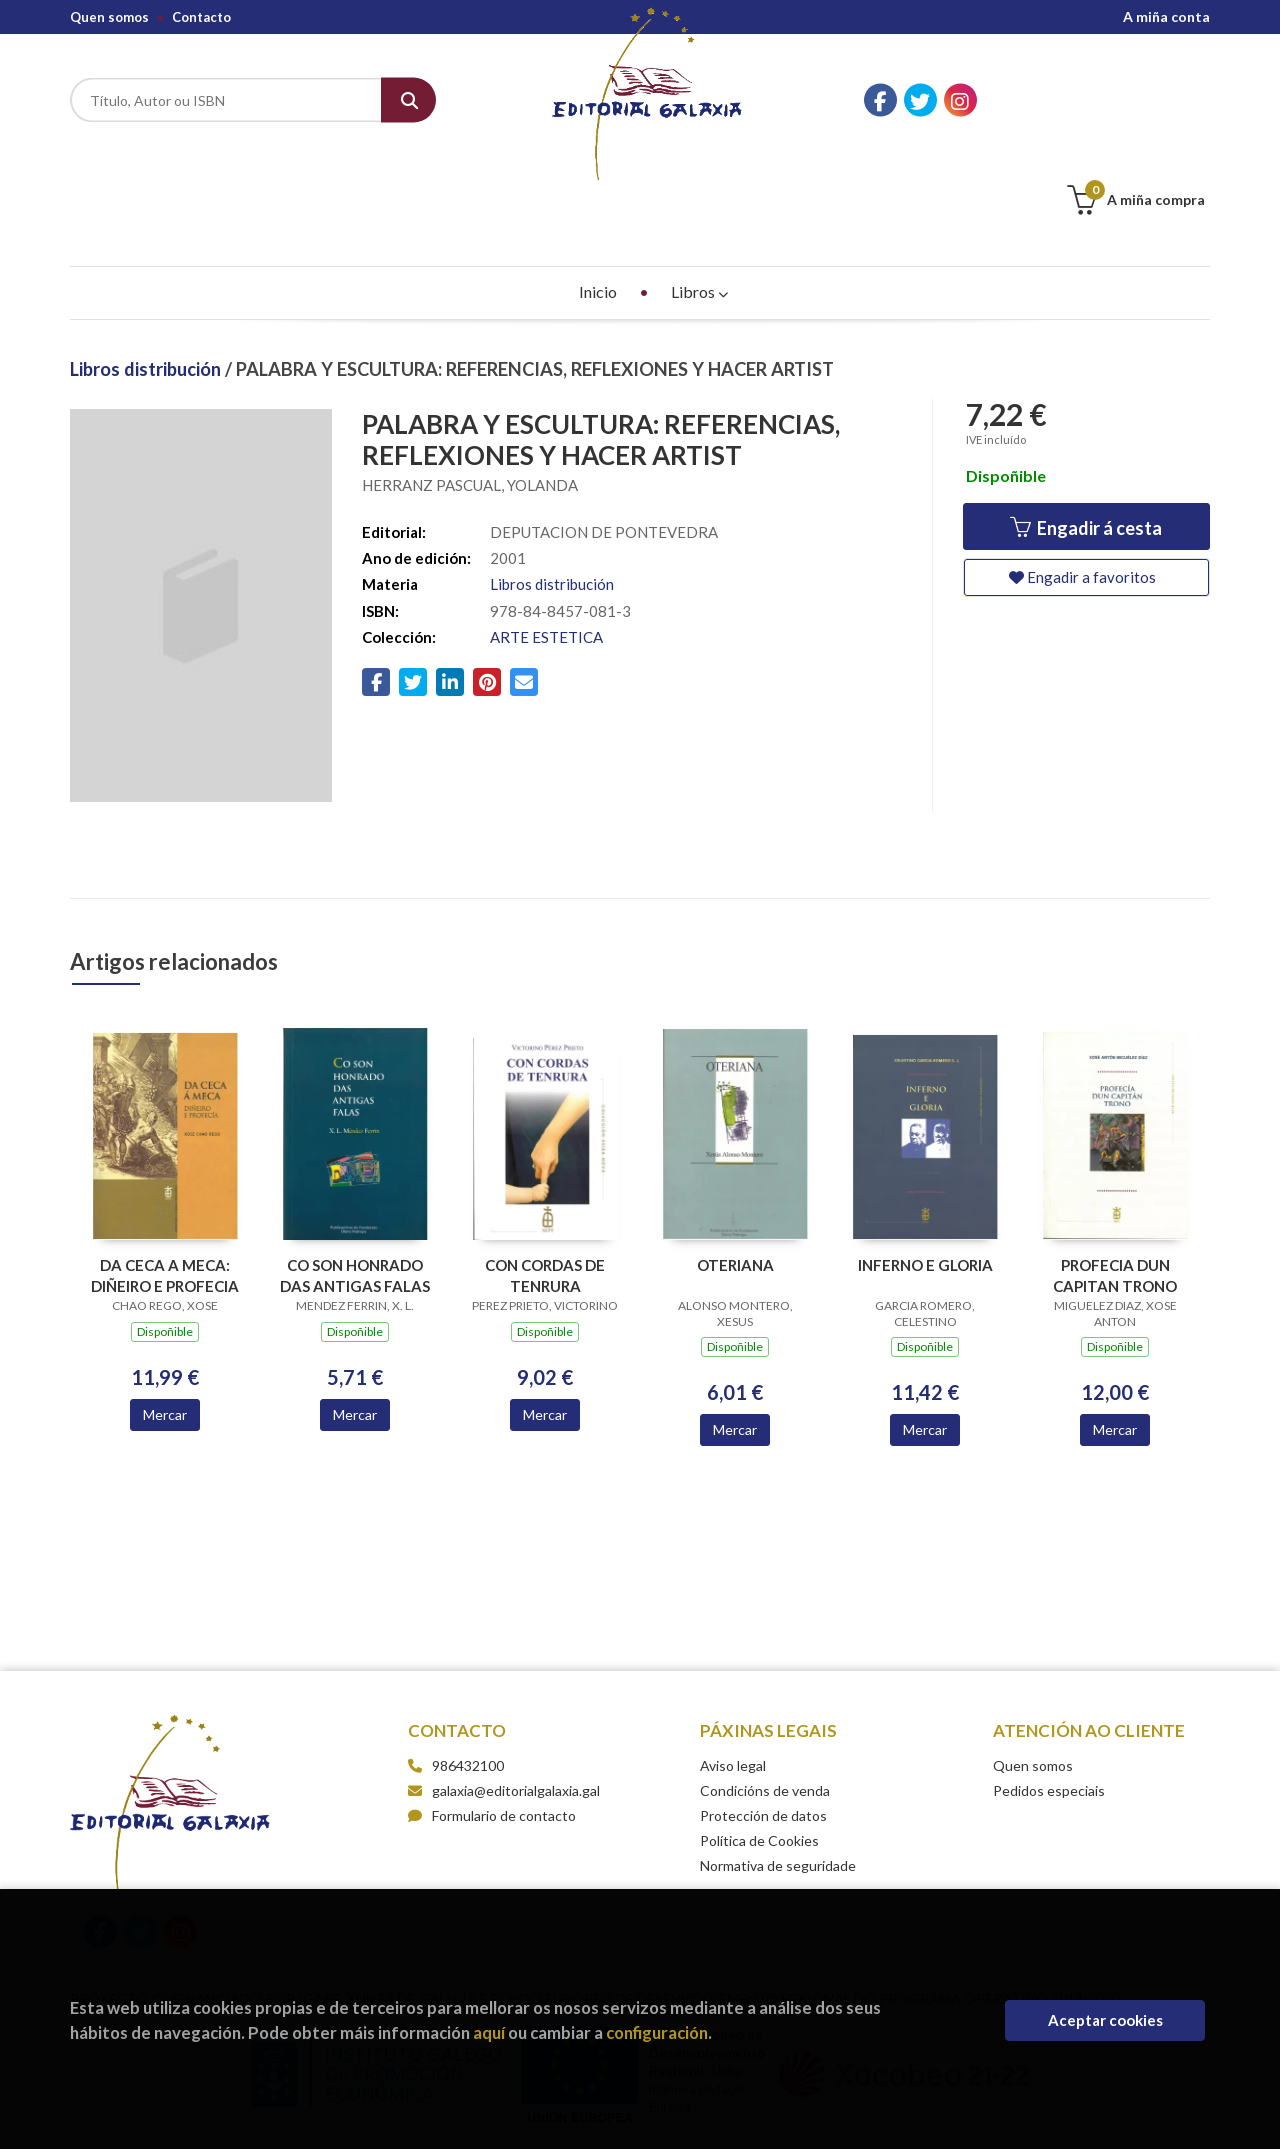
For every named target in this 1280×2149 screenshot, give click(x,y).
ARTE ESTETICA (546, 537)
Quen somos (109, 17)
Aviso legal (733, 1665)
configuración (657, 2032)
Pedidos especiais (1049, 1690)
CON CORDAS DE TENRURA (545, 1175)
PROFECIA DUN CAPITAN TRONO (1115, 1175)
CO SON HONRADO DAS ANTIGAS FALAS (355, 1175)
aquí (489, 2032)
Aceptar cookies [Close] (1105, 2020)
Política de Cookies (759, 1740)
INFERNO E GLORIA (925, 1165)
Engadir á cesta (1086, 427)
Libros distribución (147, 269)
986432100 (468, 1665)
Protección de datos (763, 1715)
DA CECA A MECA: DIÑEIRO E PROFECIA (165, 1175)
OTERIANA (735, 1165)
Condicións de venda (765, 1690)
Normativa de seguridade (778, 1765)
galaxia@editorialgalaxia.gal (504, 1690)
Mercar (165, 1314)
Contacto (201, 17)
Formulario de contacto (492, 1715)
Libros (699, 191)
